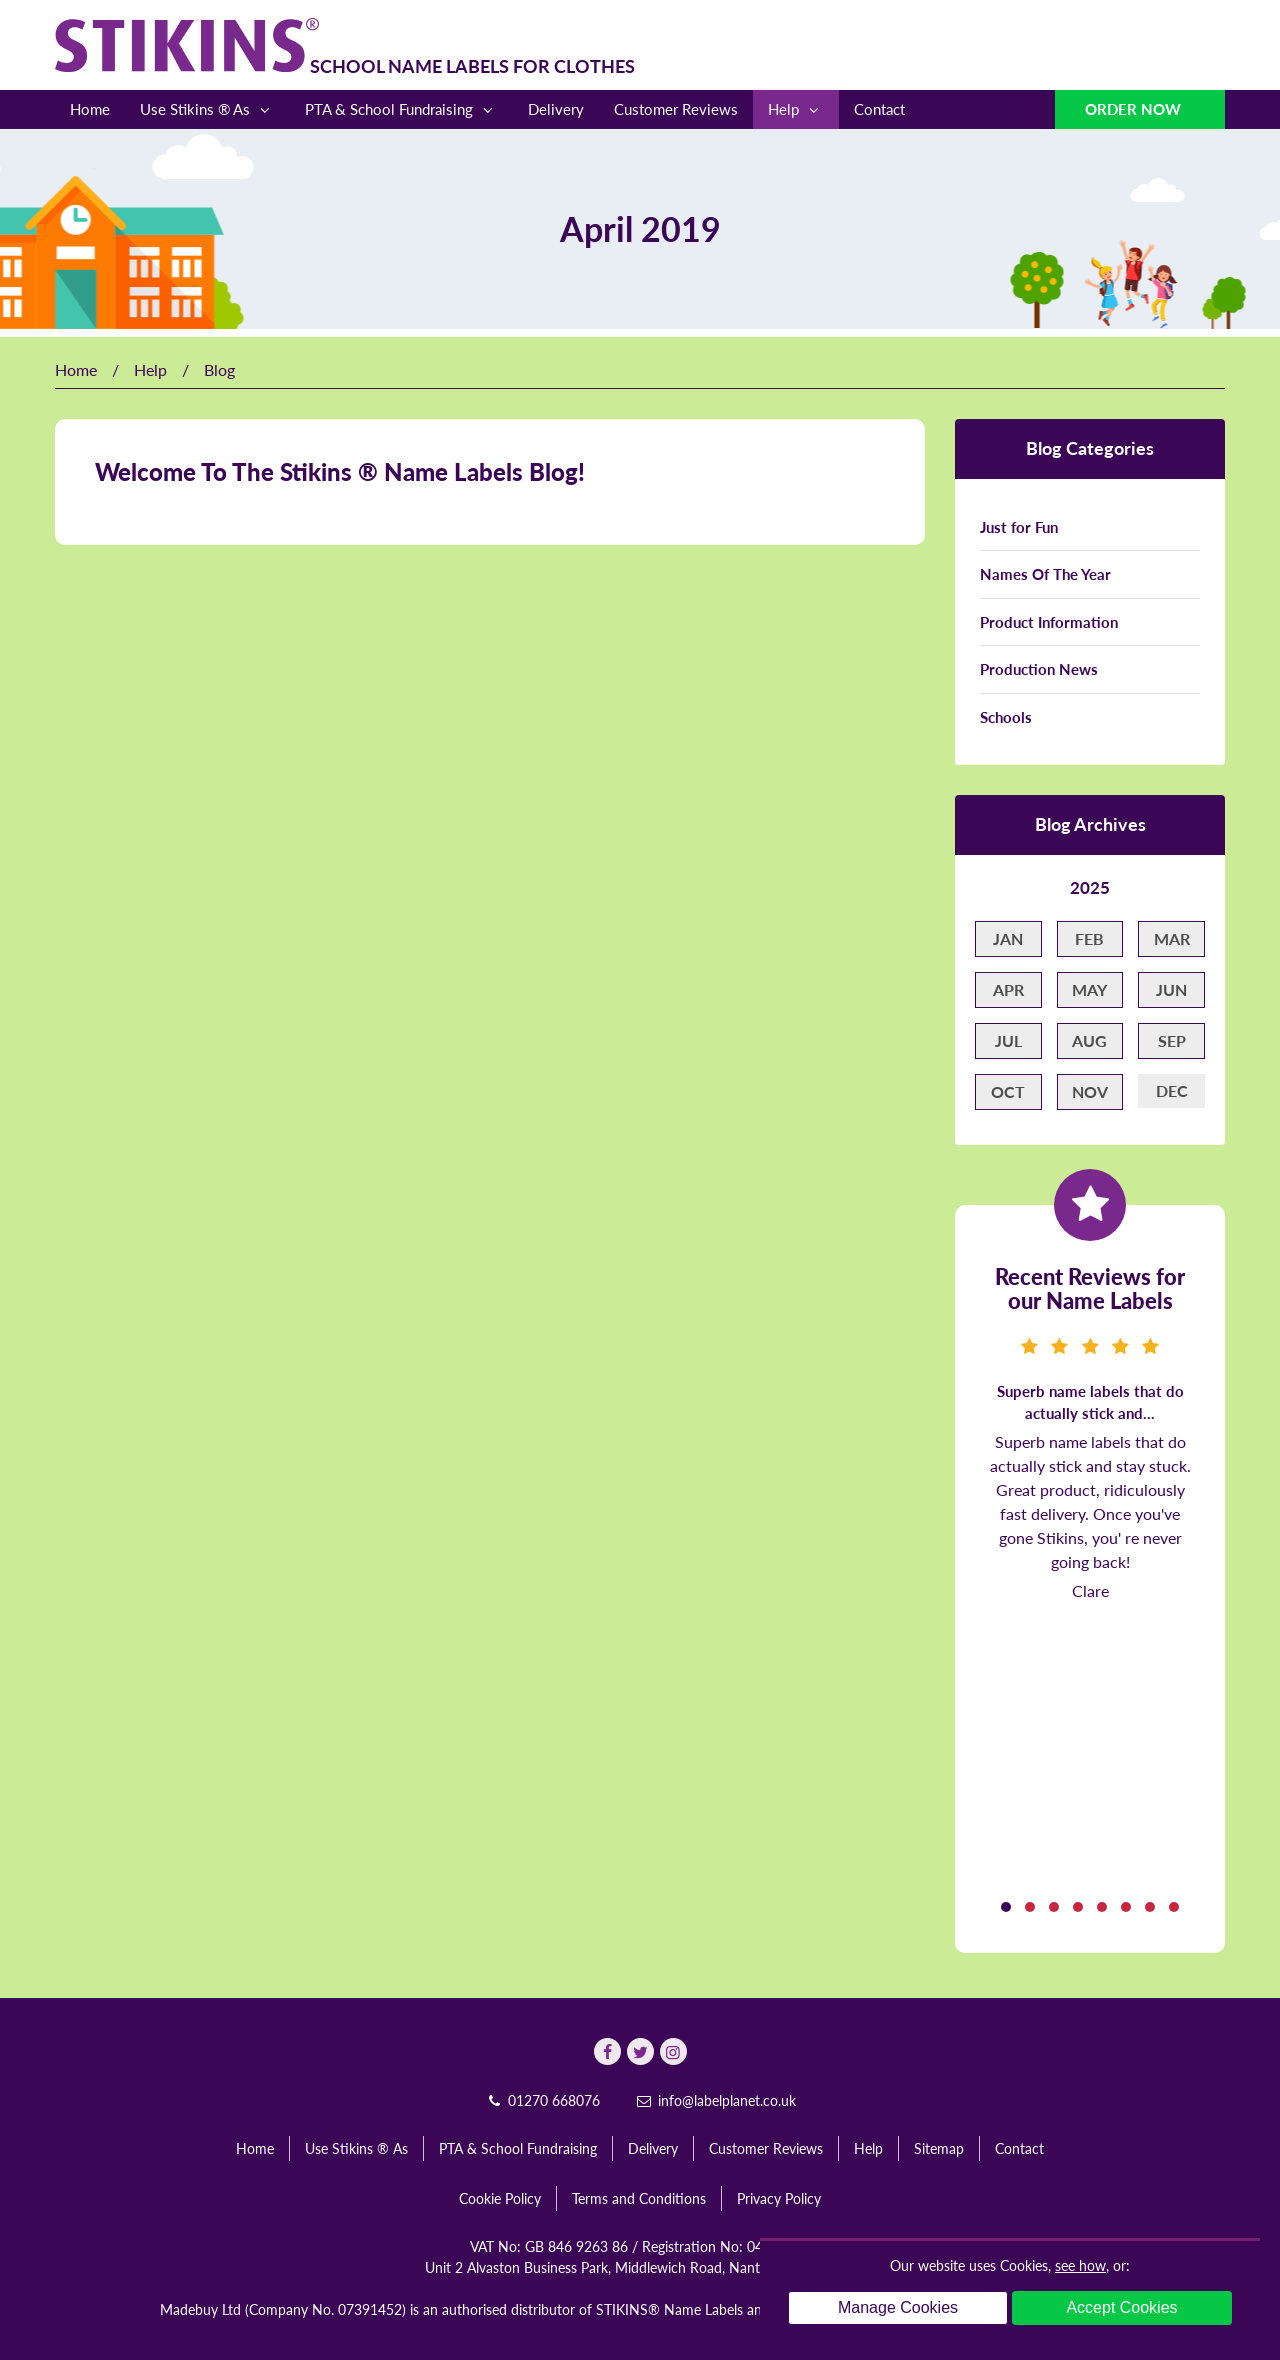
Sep (1172, 1040)
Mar (1172, 938)
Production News (1039, 669)
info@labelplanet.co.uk (715, 2100)
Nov (1090, 1091)
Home (90, 109)
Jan (1008, 938)
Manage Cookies (898, 2307)
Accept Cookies (1121, 2307)
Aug (1089, 1040)
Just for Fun (1019, 527)
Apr (1008, 989)
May (1089, 989)
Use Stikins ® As (207, 109)
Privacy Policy (779, 2198)
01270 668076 (542, 2100)
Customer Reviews (676, 109)
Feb (1089, 938)
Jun (1171, 989)
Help (796, 109)
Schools (1006, 717)
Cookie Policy (500, 2198)
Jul (1008, 1040)
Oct (1008, 1091)
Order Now (1135, 109)
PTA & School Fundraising (401, 109)
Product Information (1049, 622)
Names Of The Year (1045, 574)
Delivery (556, 109)
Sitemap (939, 2148)
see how (1080, 2265)
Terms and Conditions (639, 2198)
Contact (879, 109)
